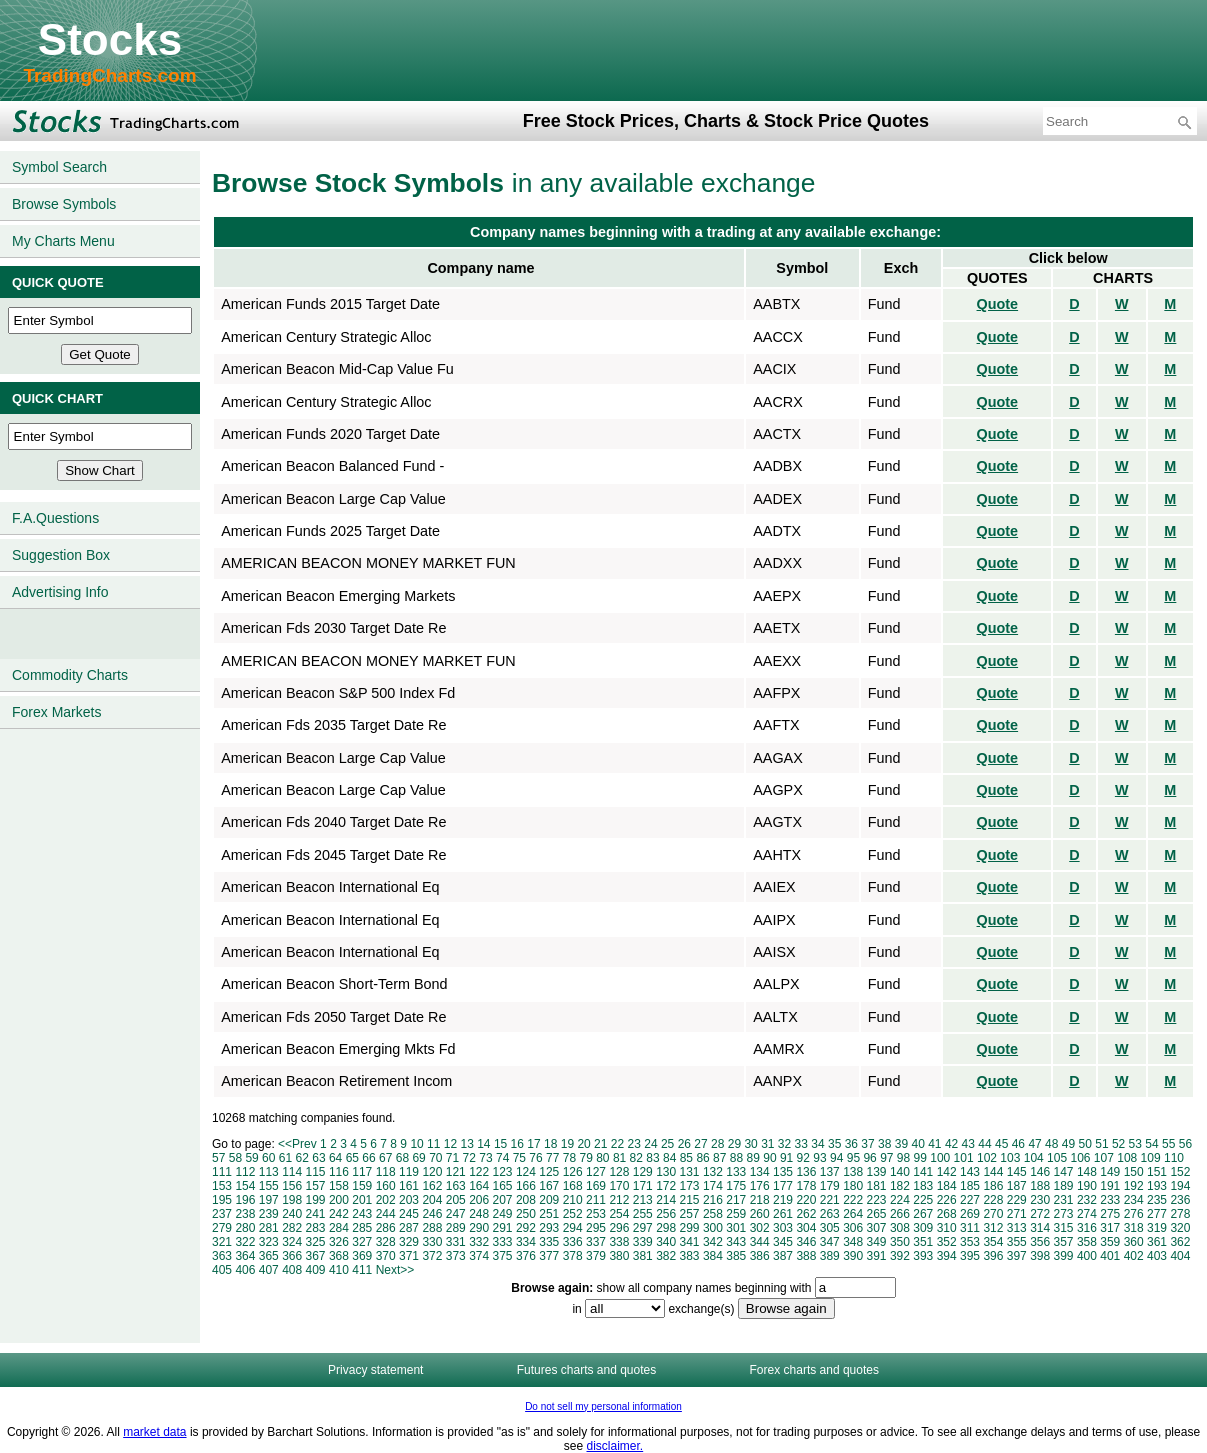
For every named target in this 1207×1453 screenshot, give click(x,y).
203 (409, 1200)
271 (1017, 1214)
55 (1168, 1144)
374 (479, 1256)
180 (853, 1186)
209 (549, 1200)
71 (452, 1158)
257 (690, 1214)
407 (269, 1270)
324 (292, 1242)
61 (285, 1158)
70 (435, 1158)
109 (1151, 1158)
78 (569, 1158)
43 (968, 1144)
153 (222, 1186)
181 (877, 1186)
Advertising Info (60, 592)
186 (993, 1186)
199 (316, 1200)
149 (1110, 1172)
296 (619, 1228)
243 (362, 1214)
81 (619, 1158)
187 (1017, 1186)
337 (596, 1242)
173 (690, 1186)
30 (750, 1144)
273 (1064, 1214)
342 (713, 1242)
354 (993, 1242)
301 (736, 1228)
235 (1157, 1200)
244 (386, 1214)
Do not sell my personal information (603, 1406)
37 (867, 1144)
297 (643, 1228)
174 (713, 1186)
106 (1080, 1158)
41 (934, 1144)
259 (736, 1214)
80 (602, 1158)
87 (719, 1158)
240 (292, 1214)
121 (456, 1172)
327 (362, 1242)
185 (970, 1186)
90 (769, 1158)
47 (1034, 1144)
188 (1040, 1186)
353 (970, 1242)
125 (549, 1172)
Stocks (110, 39)
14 (483, 1144)
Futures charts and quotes (586, 1370)
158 (339, 1186)
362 (1180, 1242)
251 (549, 1214)
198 (292, 1200)
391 (877, 1256)
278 (1180, 1214)
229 (1017, 1200)
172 (666, 1186)
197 (269, 1200)
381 (643, 1256)
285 (362, 1228)
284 (339, 1228)
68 (402, 1158)
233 (1110, 1200)
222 (853, 1200)
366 (292, 1256)
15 (500, 1144)
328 (386, 1242)
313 (1017, 1228)
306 (853, 1228)
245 (409, 1214)
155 (269, 1186)
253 (596, 1214)
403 (1157, 1256)
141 (923, 1172)
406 (245, 1270)
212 (619, 1200)
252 (573, 1214)
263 (830, 1214)
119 (409, 1172)
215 (690, 1200)
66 (368, 1158)
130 (666, 1172)
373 (456, 1256)
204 (432, 1200)
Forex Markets (56, 712)
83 (652, 1158)
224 (900, 1200)
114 (292, 1172)
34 (817, 1144)
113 (269, 1172)
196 (245, 1200)
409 (316, 1270)
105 (1057, 1158)
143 (970, 1172)
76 (535, 1158)
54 (1151, 1144)
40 (917, 1144)
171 (643, 1186)
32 (784, 1144)
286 (386, 1228)
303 (783, 1228)
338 (619, 1242)
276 (1134, 1214)
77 (552, 1158)
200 (339, 1200)
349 (877, 1242)
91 (786, 1158)
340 (666, 1242)
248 (479, 1214)
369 (362, 1256)
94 (836, 1158)
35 (834, 1144)
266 (900, 1214)
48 (1051, 1144)
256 (666, 1214)
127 (596, 1172)
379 (596, 1256)
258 (713, 1214)
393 (923, 1256)
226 (947, 1200)
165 (503, 1186)
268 (947, 1214)
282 (292, 1228)
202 (386, 1200)
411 (362, 1270)
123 (503, 1172)
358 (1087, 1242)
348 (853, 1242)
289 (456, 1228)
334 (526, 1242)
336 (573, 1242)
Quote (998, 304)
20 (583, 1144)
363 (222, 1256)
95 (853, 1158)
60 (268, 1158)
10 (416, 1144)
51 (1101, 1144)
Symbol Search (59, 167)
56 (1185, 1144)
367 (316, 1256)
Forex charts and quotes (814, 1370)
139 (877, 1172)
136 (806, 1172)
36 (851, 1144)
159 (362, 1186)
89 (753, 1158)
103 (1010, 1158)
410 (339, 1270)
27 (700, 1144)
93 (819, 1158)
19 (567, 1144)
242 (339, 1214)
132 (713, 1172)
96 (869, 1158)
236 (1180, 1200)
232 (1087, 1200)
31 (767, 1144)
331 (456, 1242)
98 (903, 1158)
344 (760, 1242)
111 (222, 1172)
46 (1018, 1144)
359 (1110, 1242)
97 (886, 1158)
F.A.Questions (55, 518)
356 (1040, 1242)
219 (783, 1200)
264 (853, 1214)
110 (1174, 1158)
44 (984, 1144)
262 (806, 1214)
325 (316, 1242)
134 (760, 1172)
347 (830, 1242)
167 (549, 1186)
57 (218, 1158)
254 (619, 1214)
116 (339, 1172)
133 (736, 1172)
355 (1017, 1242)
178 (806, 1186)
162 (432, 1186)
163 (456, 1186)
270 (993, 1214)
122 (479, 1172)
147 (1064, 1172)
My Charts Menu (63, 241)
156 (292, 1186)
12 (450, 1144)
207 (503, 1200)
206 (479, 1200)
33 (801, 1144)
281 (269, 1228)
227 (970, 1200)
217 (736, 1200)
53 (1135, 1144)
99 (920, 1158)
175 (736, 1186)
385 (736, 1256)
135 (783, 1172)
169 (596, 1186)
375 (503, 1256)
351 (923, 1242)
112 (245, 1172)
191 (1110, 1186)
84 (669, 1158)
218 (760, 1200)
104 (1034, 1158)
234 (1134, 1200)
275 (1110, 1214)
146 (1040, 1172)
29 (734, 1144)
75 (519, 1158)
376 (526, 1256)
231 (1064, 1200)
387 (783, 1256)
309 (923, 1228)
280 (245, 1228)
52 (1118, 1144)
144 (993, 1172)
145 (1017, 1172)
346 (806, 1242)
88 (736, 1158)
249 (503, 1214)
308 (900, 1228)
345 (783, 1242)
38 (884, 1144)
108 (1127, 1158)
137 (830, 1172)
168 (573, 1186)
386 (760, 1256)
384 (713, 1256)
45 (1001, 1144)
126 (573, 1172)
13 (466, 1144)
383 (690, 1256)
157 (316, 1186)
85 (686, 1158)
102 (987, 1158)
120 (432, 1172)
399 (1064, 1256)
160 (386, 1186)
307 (877, 1228)
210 (573, 1200)
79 (585, 1158)
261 (783, 1214)
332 (479, 1242)
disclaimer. (615, 1446)
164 (479, 1186)
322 (245, 1242)
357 (1064, 1242)
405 (222, 1270)
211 (596, 1200)
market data (154, 1432)
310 (947, 1228)
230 (1040, 1200)
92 (803, 1158)
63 (318, 1158)
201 (362, 1200)
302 (760, 1228)
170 (619, 1186)
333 (503, 1242)
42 (951, 1144)
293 (549, 1228)
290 (479, 1228)
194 (1180, 1186)
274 (1087, 1214)
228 (993, 1200)
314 (1040, 1228)
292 (526, 1228)
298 (666, 1228)
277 (1157, 1214)
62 (302, 1158)
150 (1134, 1172)
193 (1157, 1186)
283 (316, 1228)
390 (853, 1256)
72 (469, 1158)
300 (713, 1228)
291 (503, 1228)
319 (1157, 1228)
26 (684, 1144)
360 (1134, 1242)
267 (923, 1214)
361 (1157, 1242)
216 (713, 1200)
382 (666, 1256)
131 (690, 1172)
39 (901, 1144)
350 (900, 1242)
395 (970, 1256)
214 (666, 1200)
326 (339, 1242)
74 (502, 1158)
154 (245, 1186)
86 (702, 1158)
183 (923, 1186)
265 (877, 1214)
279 (222, 1228)
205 (456, 1200)
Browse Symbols (64, 204)
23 (634, 1144)
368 (339, 1256)
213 (643, 1200)
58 (235, 1158)
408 (292, 1270)
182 (900, 1186)
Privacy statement (375, 1370)
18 (550, 1144)
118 (386, 1172)
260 (760, 1214)
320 (1180, 1228)
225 (923, 1200)
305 (830, 1228)
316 (1087, 1228)
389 (830, 1256)
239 (269, 1214)
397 (1017, 1256)
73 (485, 1158)
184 (947, 1186)
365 (269, 1256)
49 (1068, 1144)
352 (947, 1242)
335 (549, 1242)
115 (316, 1172)
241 (316, 1214)
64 (335, 1158)
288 (432, 1228)
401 (1110, 1256)
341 (690, 1242)
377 (549, 1256)
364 (245, 1256)
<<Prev (297, 1144)
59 (251, 1158)
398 (1040, 1256)
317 (1110, 1228)
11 (433, 1144)
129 (643, 1172)
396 (993, 1256)
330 (432, 1242)
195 (222, 1200)
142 (947, 1172)
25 (667, 1144)
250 (526, 1214)
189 (1064, 1186)
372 (432, 1256)
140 (900, 1172)
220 (806, 1200)
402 (1134, 1256)
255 (643, 1214)
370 (386, 1256)
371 (409, 1256)
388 (806, 1256)
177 (783, 1186)
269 (970, 1214)
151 (1157, 1172)
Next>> (395, 1270)
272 (1040, 1214)
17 (533, 1144)
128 (619, 1172)
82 (636, 1158)
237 (222, 1214)
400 (1087, 1256)
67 (385, 1158)
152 (1180, 1172)
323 (269, 1242)
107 (1104, 1158)
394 (947, 1256)
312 (993, 1228)
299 (690, 1228)
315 (1064, 1228)
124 (526, 1172)
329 (409, 1242)
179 (830, 1186)
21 (600, 1144)
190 (1087, 1186)
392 (900, 1256)
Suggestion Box (61, 555)
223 (877, 1200)
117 (362, 1172)
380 (619, 1256)
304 (806, 1228)
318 (1134, 1228)
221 (830, 1200)
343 (736, 1242)
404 (1180, 1256)
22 (617, 1144)
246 (432, 1214)
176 (760, 1186)
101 (964, 1158)
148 (1087, 1172)
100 (940, 1158)
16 (517, 1144)
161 (409, 1186)
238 (245, 1214)
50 (1085, 1144)
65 (352, 1158)
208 (526, 1200)
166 (526, 1186)
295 (596, 1228)
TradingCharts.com (109, 75)
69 (418, 1158)
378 (573, 1256)
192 (1134, 1186)
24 (650, 1144)
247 (456, 1214)
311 (970, 1228)
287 (409, 1228)
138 (853, 1172)
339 (643, 1242)
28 (717, 1144)
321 (222, 1242)
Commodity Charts (70, 675)
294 (573, 1228)
